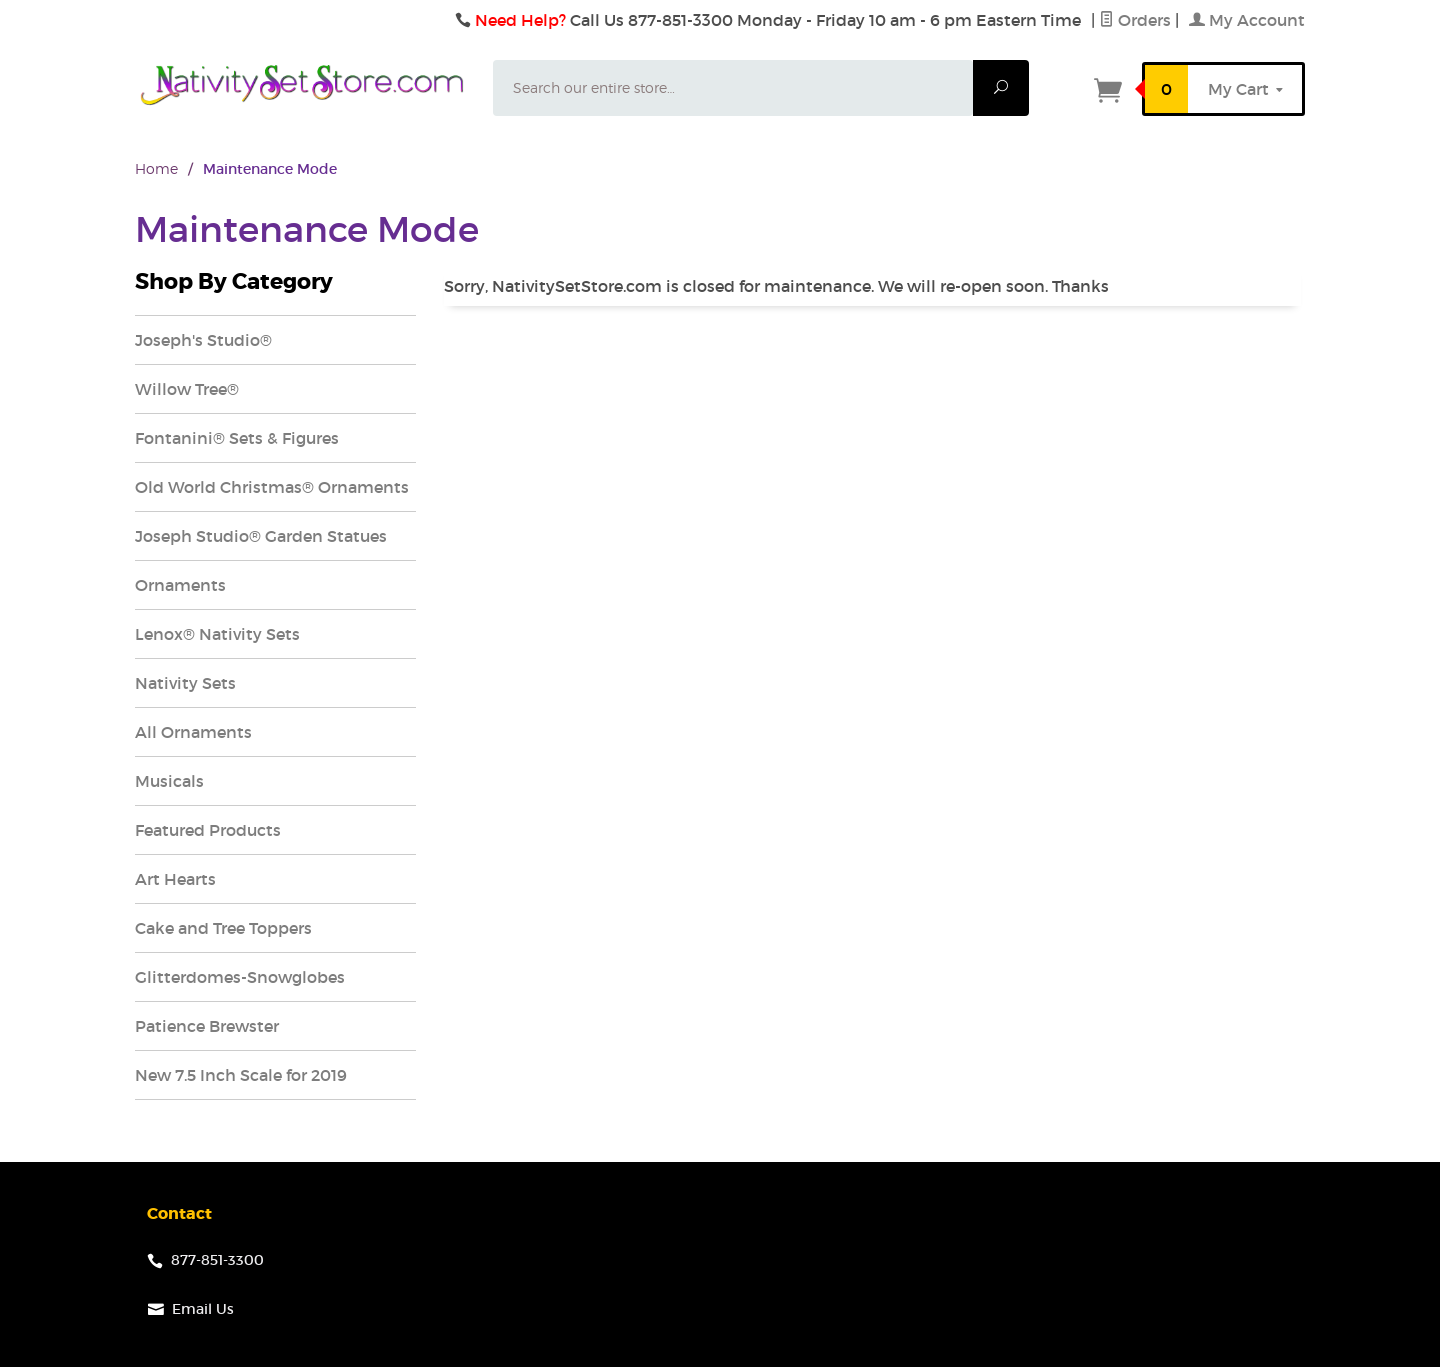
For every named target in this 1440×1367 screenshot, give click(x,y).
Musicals (169, 781)
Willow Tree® (187, 389)
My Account (1247, 20)
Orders (1135, 20)
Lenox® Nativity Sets (217, 634)
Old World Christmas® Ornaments (272, 487)
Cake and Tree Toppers (223, 928)
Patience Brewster (207, 1026)
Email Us (203, 1309)
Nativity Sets (185, 683)
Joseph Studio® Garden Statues (261, 536)
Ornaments (180, 585)
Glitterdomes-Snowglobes (240, 977)
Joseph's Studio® (203, 340)
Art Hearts (175, 879)
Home (156, 168)
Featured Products (208, 830)
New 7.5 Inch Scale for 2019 (241, 1075)
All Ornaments (193, 732)
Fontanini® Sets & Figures (237, 438)
